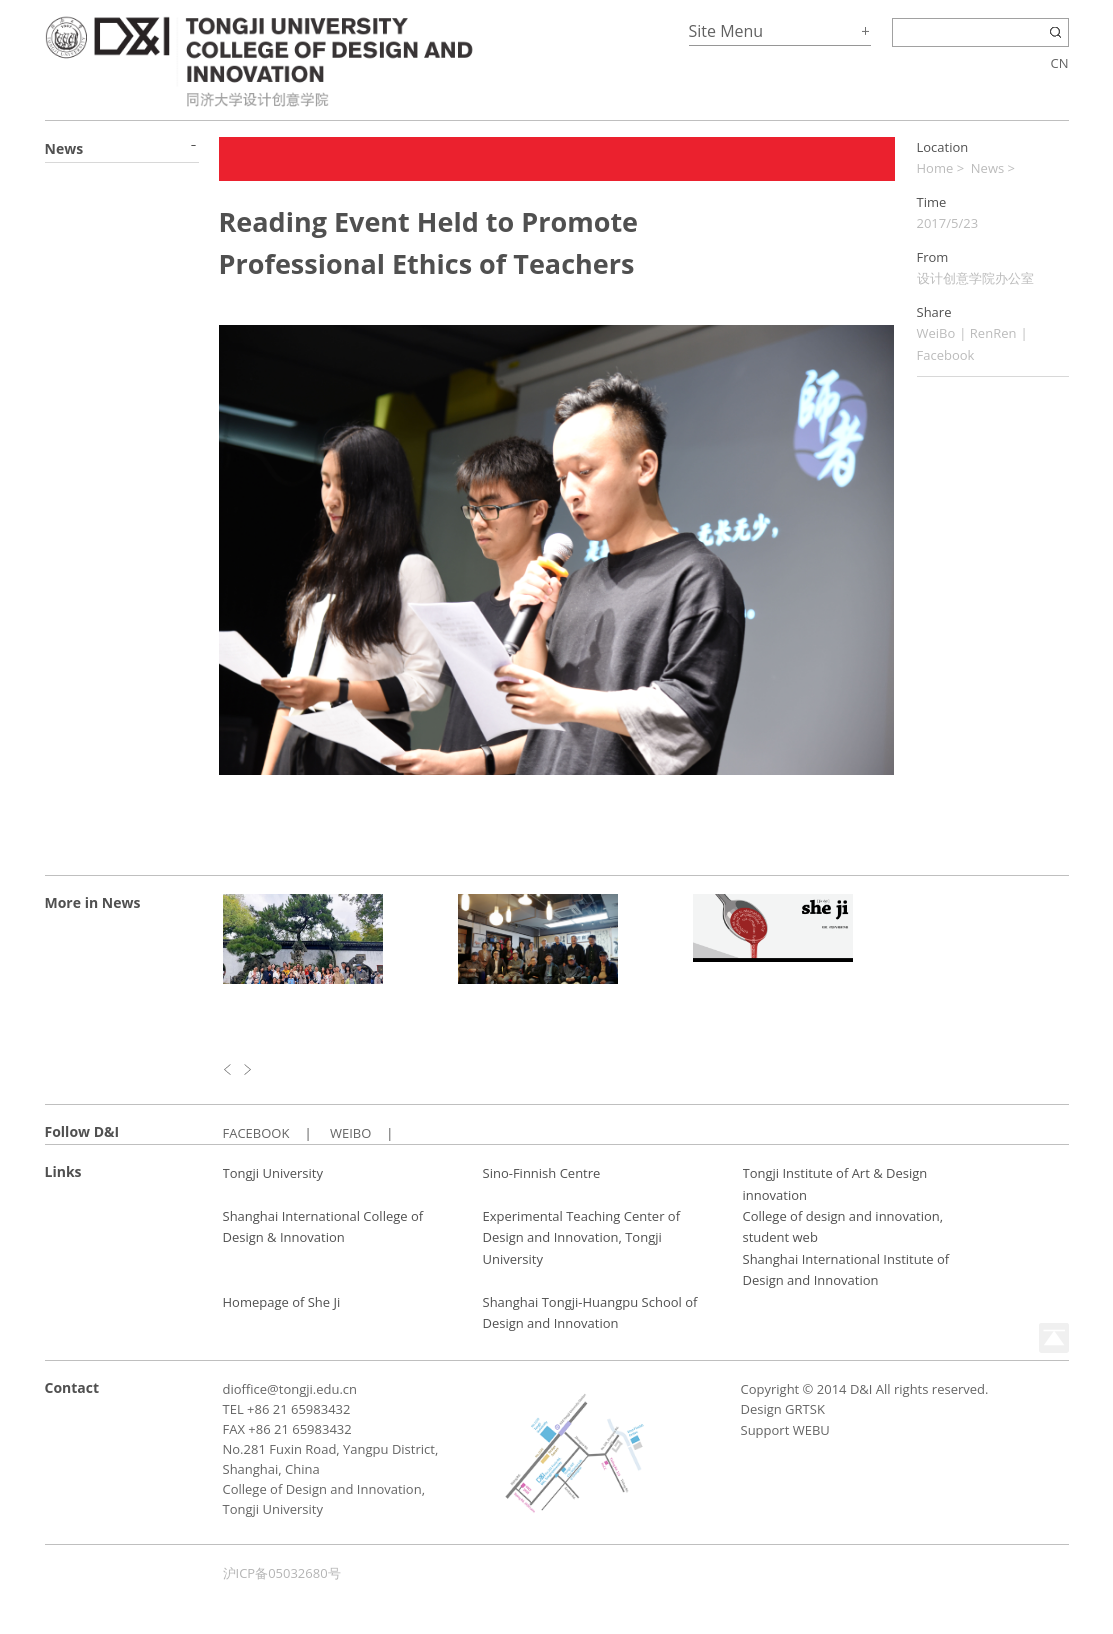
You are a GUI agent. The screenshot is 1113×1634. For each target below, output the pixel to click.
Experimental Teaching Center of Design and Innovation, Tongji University (582, 1237)
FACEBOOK (256, 1133)
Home (935, 168)
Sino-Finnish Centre (542, 1173)
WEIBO (350, 1133)
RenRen (993, 333)
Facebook (946, 355)
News (987, 168)
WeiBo (936, 333)
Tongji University (273, 1173)
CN (1060, 63)
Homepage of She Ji (282, 1302)
